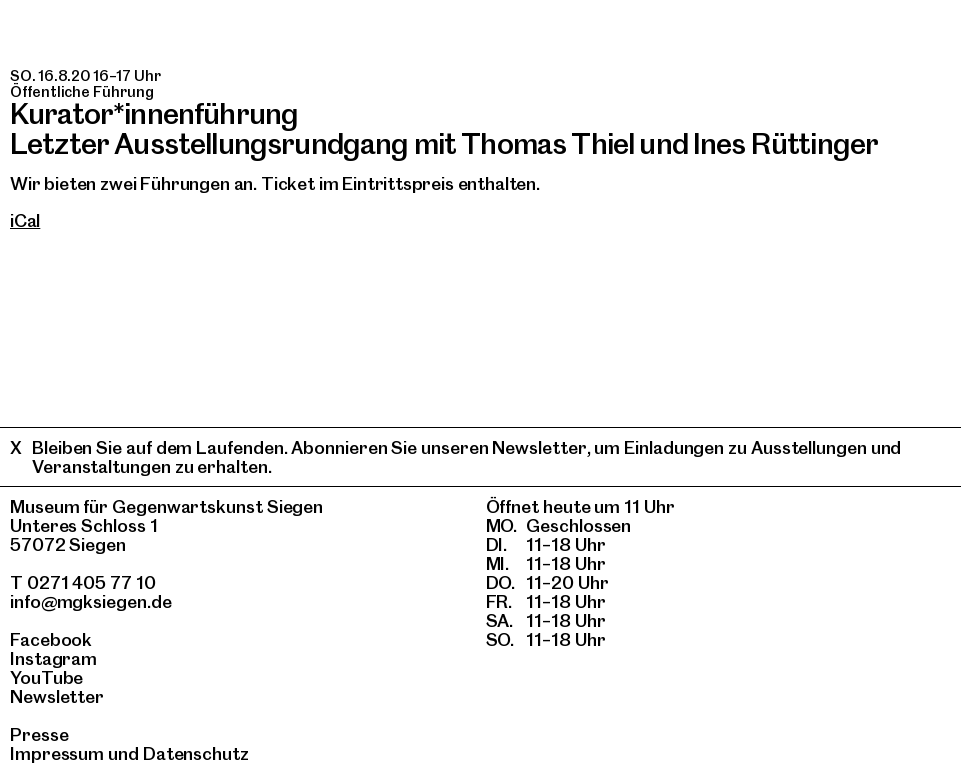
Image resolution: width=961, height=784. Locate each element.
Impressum (57, 753)
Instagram (53, 658)
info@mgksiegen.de (91, 601)
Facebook (51, 639)
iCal (25, 220)
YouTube (46, 677)
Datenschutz (196, 753)
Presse (39, 734)
